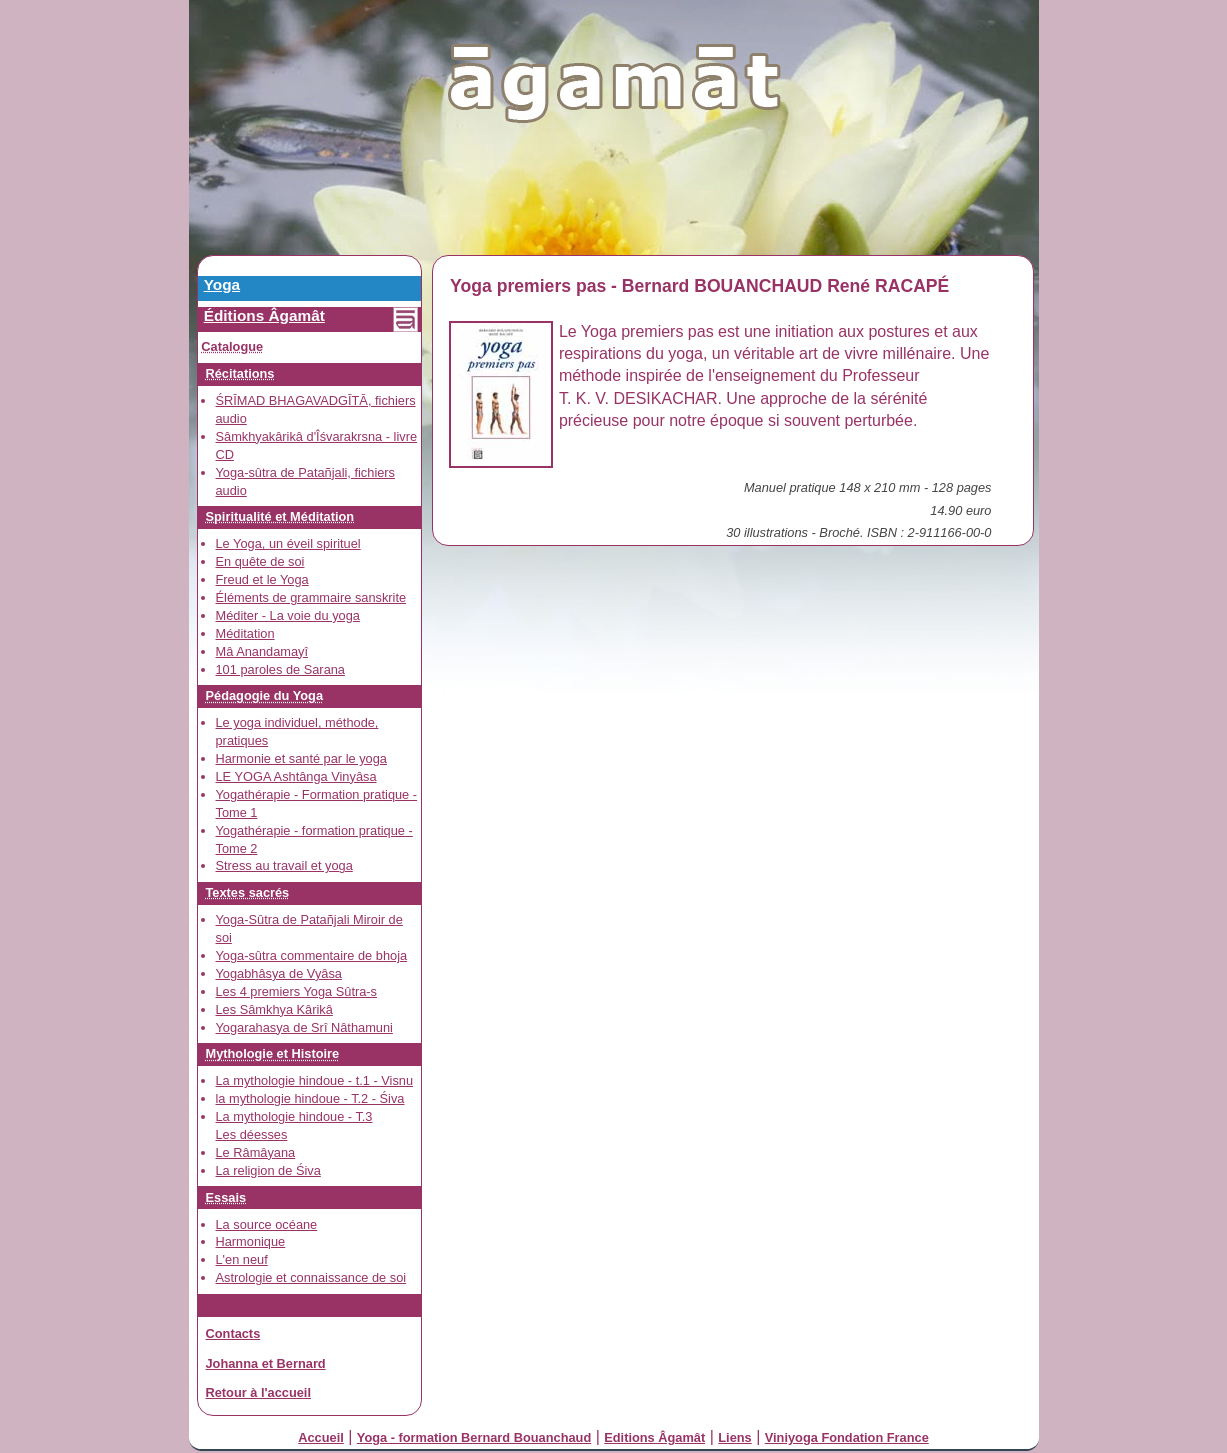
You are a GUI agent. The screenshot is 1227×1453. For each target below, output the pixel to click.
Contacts (233, 1333)
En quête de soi (260, 561)
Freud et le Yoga (262, 579)
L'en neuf (242, 1259)
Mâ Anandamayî (262, 651)
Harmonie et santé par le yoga (301, 758)
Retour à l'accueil (258, 1392)
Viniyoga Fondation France (847, 1437)
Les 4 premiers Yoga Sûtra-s (296, 991)
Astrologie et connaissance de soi (311, 1277)
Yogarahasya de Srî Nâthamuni (304, 1027)
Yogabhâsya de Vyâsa (279, 973)
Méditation (245, 633)
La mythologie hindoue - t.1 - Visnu (315, 1080)
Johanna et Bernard (266, 1363)
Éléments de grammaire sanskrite (311, 597)
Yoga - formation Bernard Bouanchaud (474, 1437)
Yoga (222, 284)
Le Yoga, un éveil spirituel (288, 543)
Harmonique (251, 1241)
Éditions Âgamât (264, 315)
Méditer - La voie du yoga (288, 615)
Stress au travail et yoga (284, 865)
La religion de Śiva (268, 1170)
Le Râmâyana (256, 1152)
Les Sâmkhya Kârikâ (274, 1009)
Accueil (321, 1437)
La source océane (267, 1224)
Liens (734, 1437)
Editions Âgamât (654, 1437)
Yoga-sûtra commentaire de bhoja (312, 955)
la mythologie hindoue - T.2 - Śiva (310, 1098)
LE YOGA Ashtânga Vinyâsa (296, 776)
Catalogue (232, 346)
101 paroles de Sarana (281, 669)
